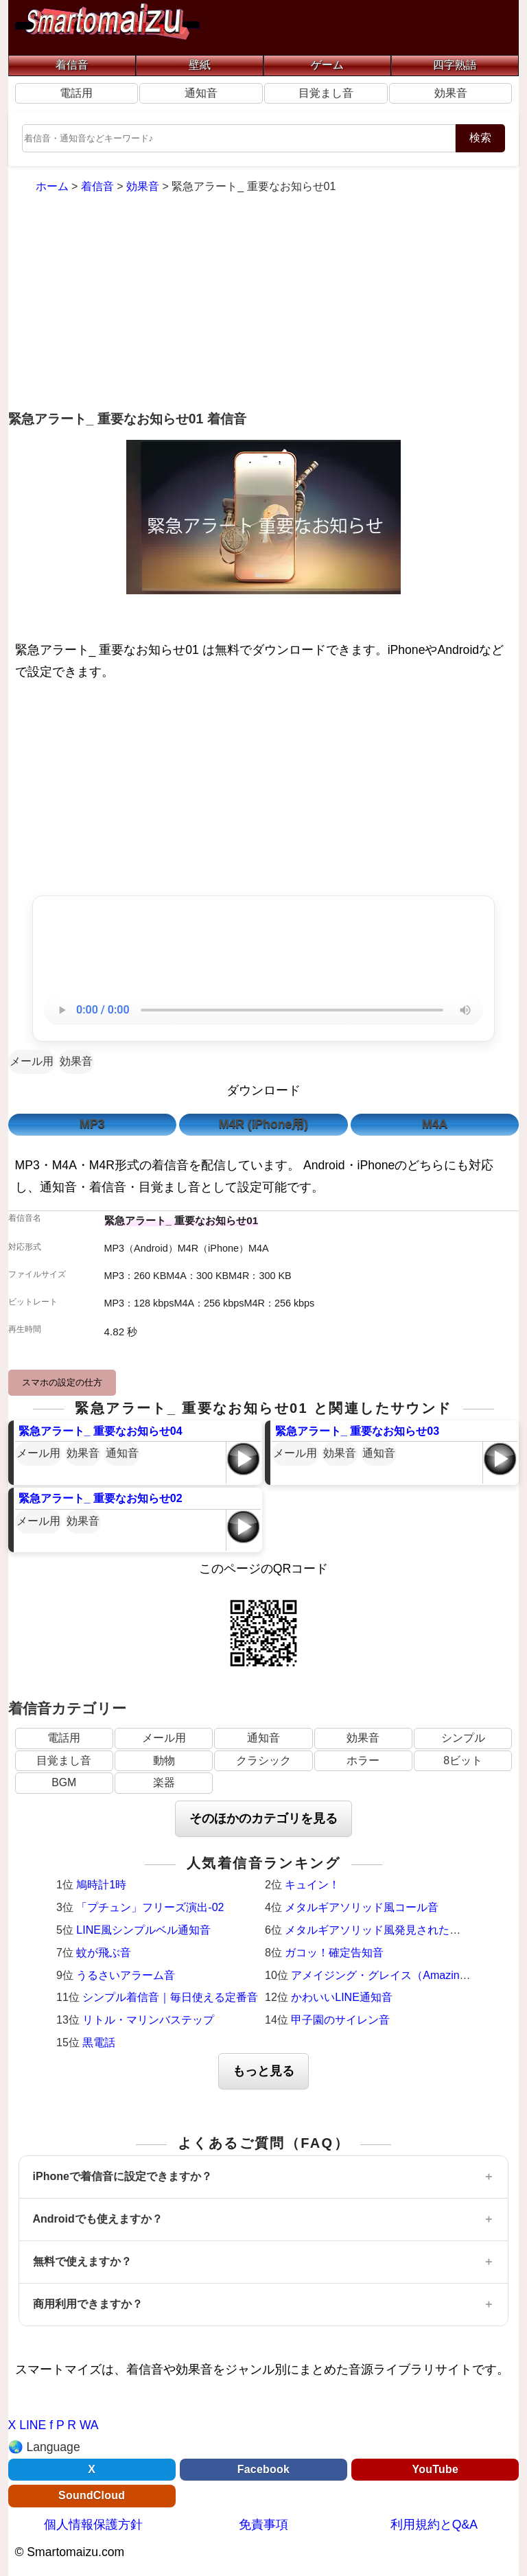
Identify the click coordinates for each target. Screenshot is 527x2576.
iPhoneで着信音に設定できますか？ (122, 2176)
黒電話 (98, 2042)
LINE (32, 2425)
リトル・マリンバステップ (148, 2020)
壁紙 (200, 65)
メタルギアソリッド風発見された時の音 (383, 1930)
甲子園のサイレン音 (340, 2020)
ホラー (363, 1760)
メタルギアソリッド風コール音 (361, 1907)
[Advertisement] (263, 304)
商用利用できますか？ (88, 2304)
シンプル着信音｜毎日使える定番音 (170, 1997)
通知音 (201, 93)
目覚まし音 (325, 93)
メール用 (32, 1061)
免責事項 (263, 2524)
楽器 (164, 1782)
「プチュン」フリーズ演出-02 (150, 1907)
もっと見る (263, 2071)
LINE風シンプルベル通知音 (143, 1930)
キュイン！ (312, 1884)
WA (89, 2425)
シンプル (463, 1738)
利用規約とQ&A (434, 2524)
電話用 (76, 93)
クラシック (263, 1760)
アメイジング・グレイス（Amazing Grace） (400, 1975)
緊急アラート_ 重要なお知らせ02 (101, 1498)
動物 (164, 1760)
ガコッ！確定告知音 (334, 1952)
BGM (63, 1782)
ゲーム (327, 65)
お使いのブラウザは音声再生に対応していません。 (263, 1010)
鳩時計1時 (101, 1884)
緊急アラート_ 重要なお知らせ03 (357, 1431)
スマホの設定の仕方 (62, 1382)
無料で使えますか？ (82, 2261)
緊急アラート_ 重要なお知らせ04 (101, 1431)
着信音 (72, 65)
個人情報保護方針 (93, 2524)
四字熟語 (455, 65)
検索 (480, 137)
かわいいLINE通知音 (342, 1997)
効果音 (450, 93)
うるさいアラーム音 (125, 1975)
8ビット (462, 1760)
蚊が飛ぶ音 (103, 1952)
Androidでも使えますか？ (98, 2219)
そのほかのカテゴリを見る (263, 1818)
